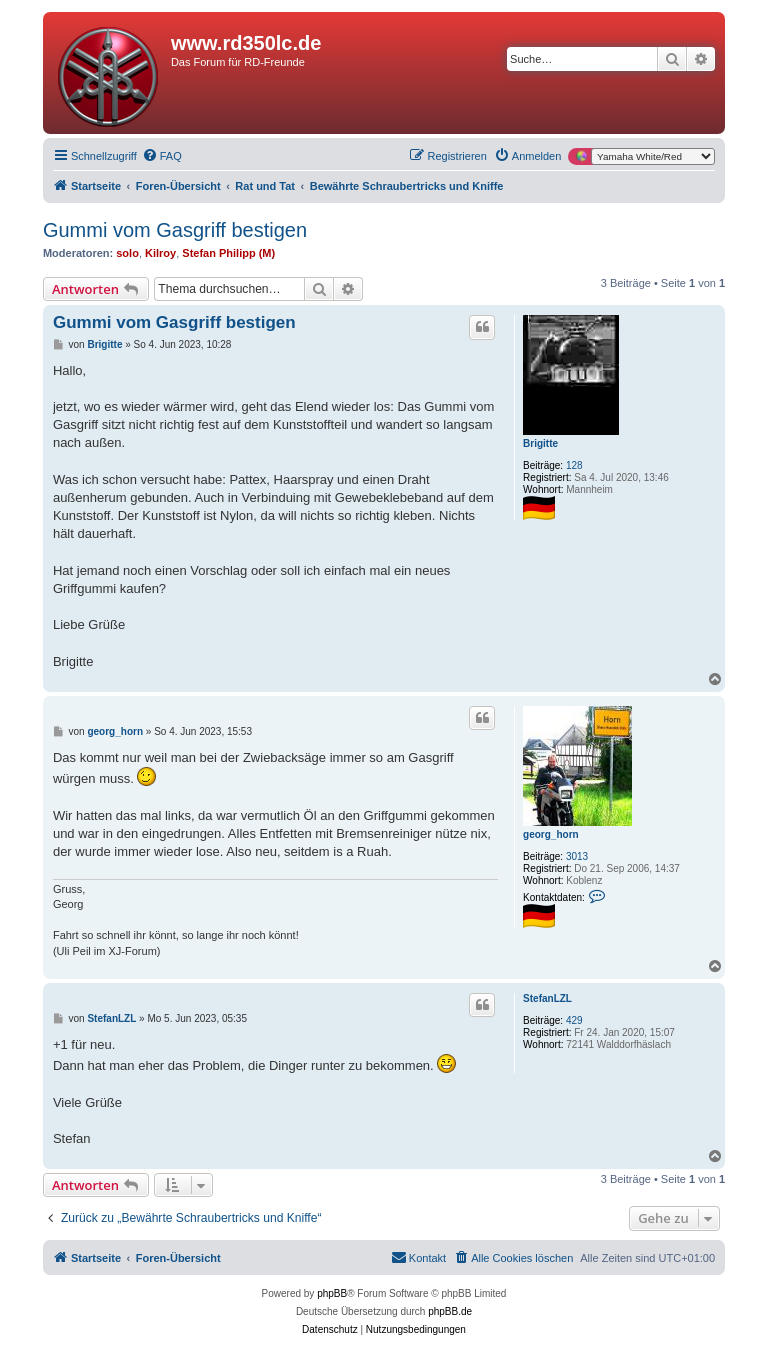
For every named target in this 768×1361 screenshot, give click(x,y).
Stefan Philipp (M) (228, 253)
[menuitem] (162, 156)
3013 (577, 856)
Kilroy (160, 253)
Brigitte (540, 443)
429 (574, 1020)
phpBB (332, 1293)
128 (574, 465)
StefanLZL (547, 998)
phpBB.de (450, 1311)
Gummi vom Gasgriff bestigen (175, 230)
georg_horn (551, 834)
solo (127, 253)
